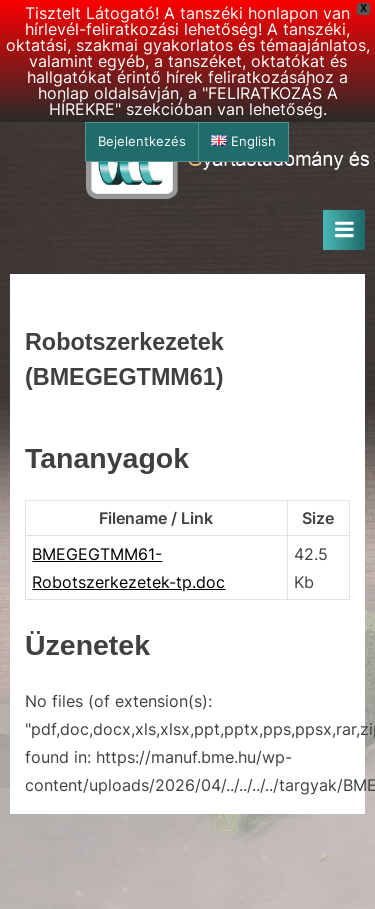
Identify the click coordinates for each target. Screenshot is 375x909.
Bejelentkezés (142, 141)
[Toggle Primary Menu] (344, 230)
